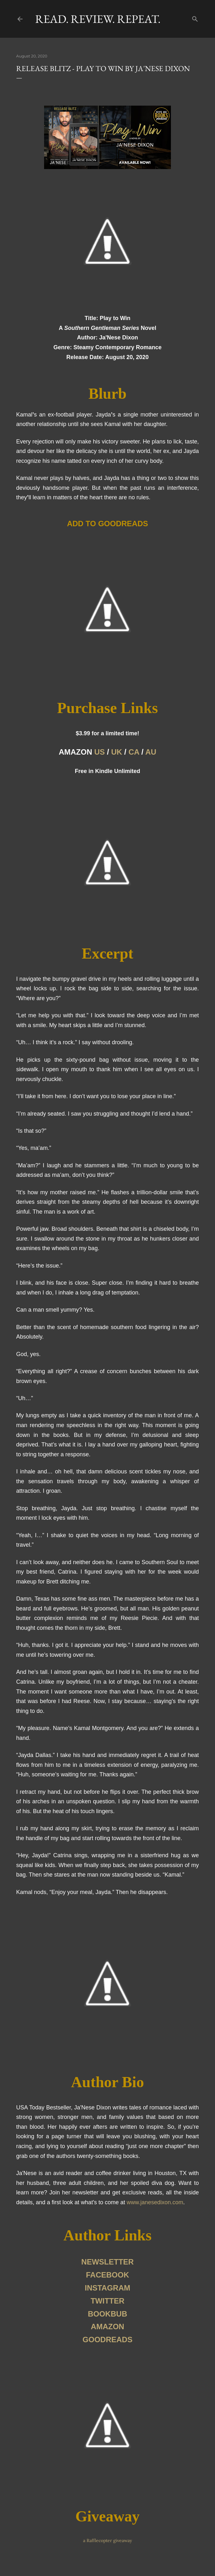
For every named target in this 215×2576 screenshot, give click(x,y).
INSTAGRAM (107, 2288)
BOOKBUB (107, 2314)
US (99, 752)
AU (150, 752)
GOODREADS (107, 2339)
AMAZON (107, 2326)
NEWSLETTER (107, 2262)
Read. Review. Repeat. (97, 18)
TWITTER (108, 2301)
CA (133, 752)
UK (116, 752)
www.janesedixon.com (155, 2202)
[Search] (195, 17)
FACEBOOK (107, 2275)
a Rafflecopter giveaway (107, 2540)
